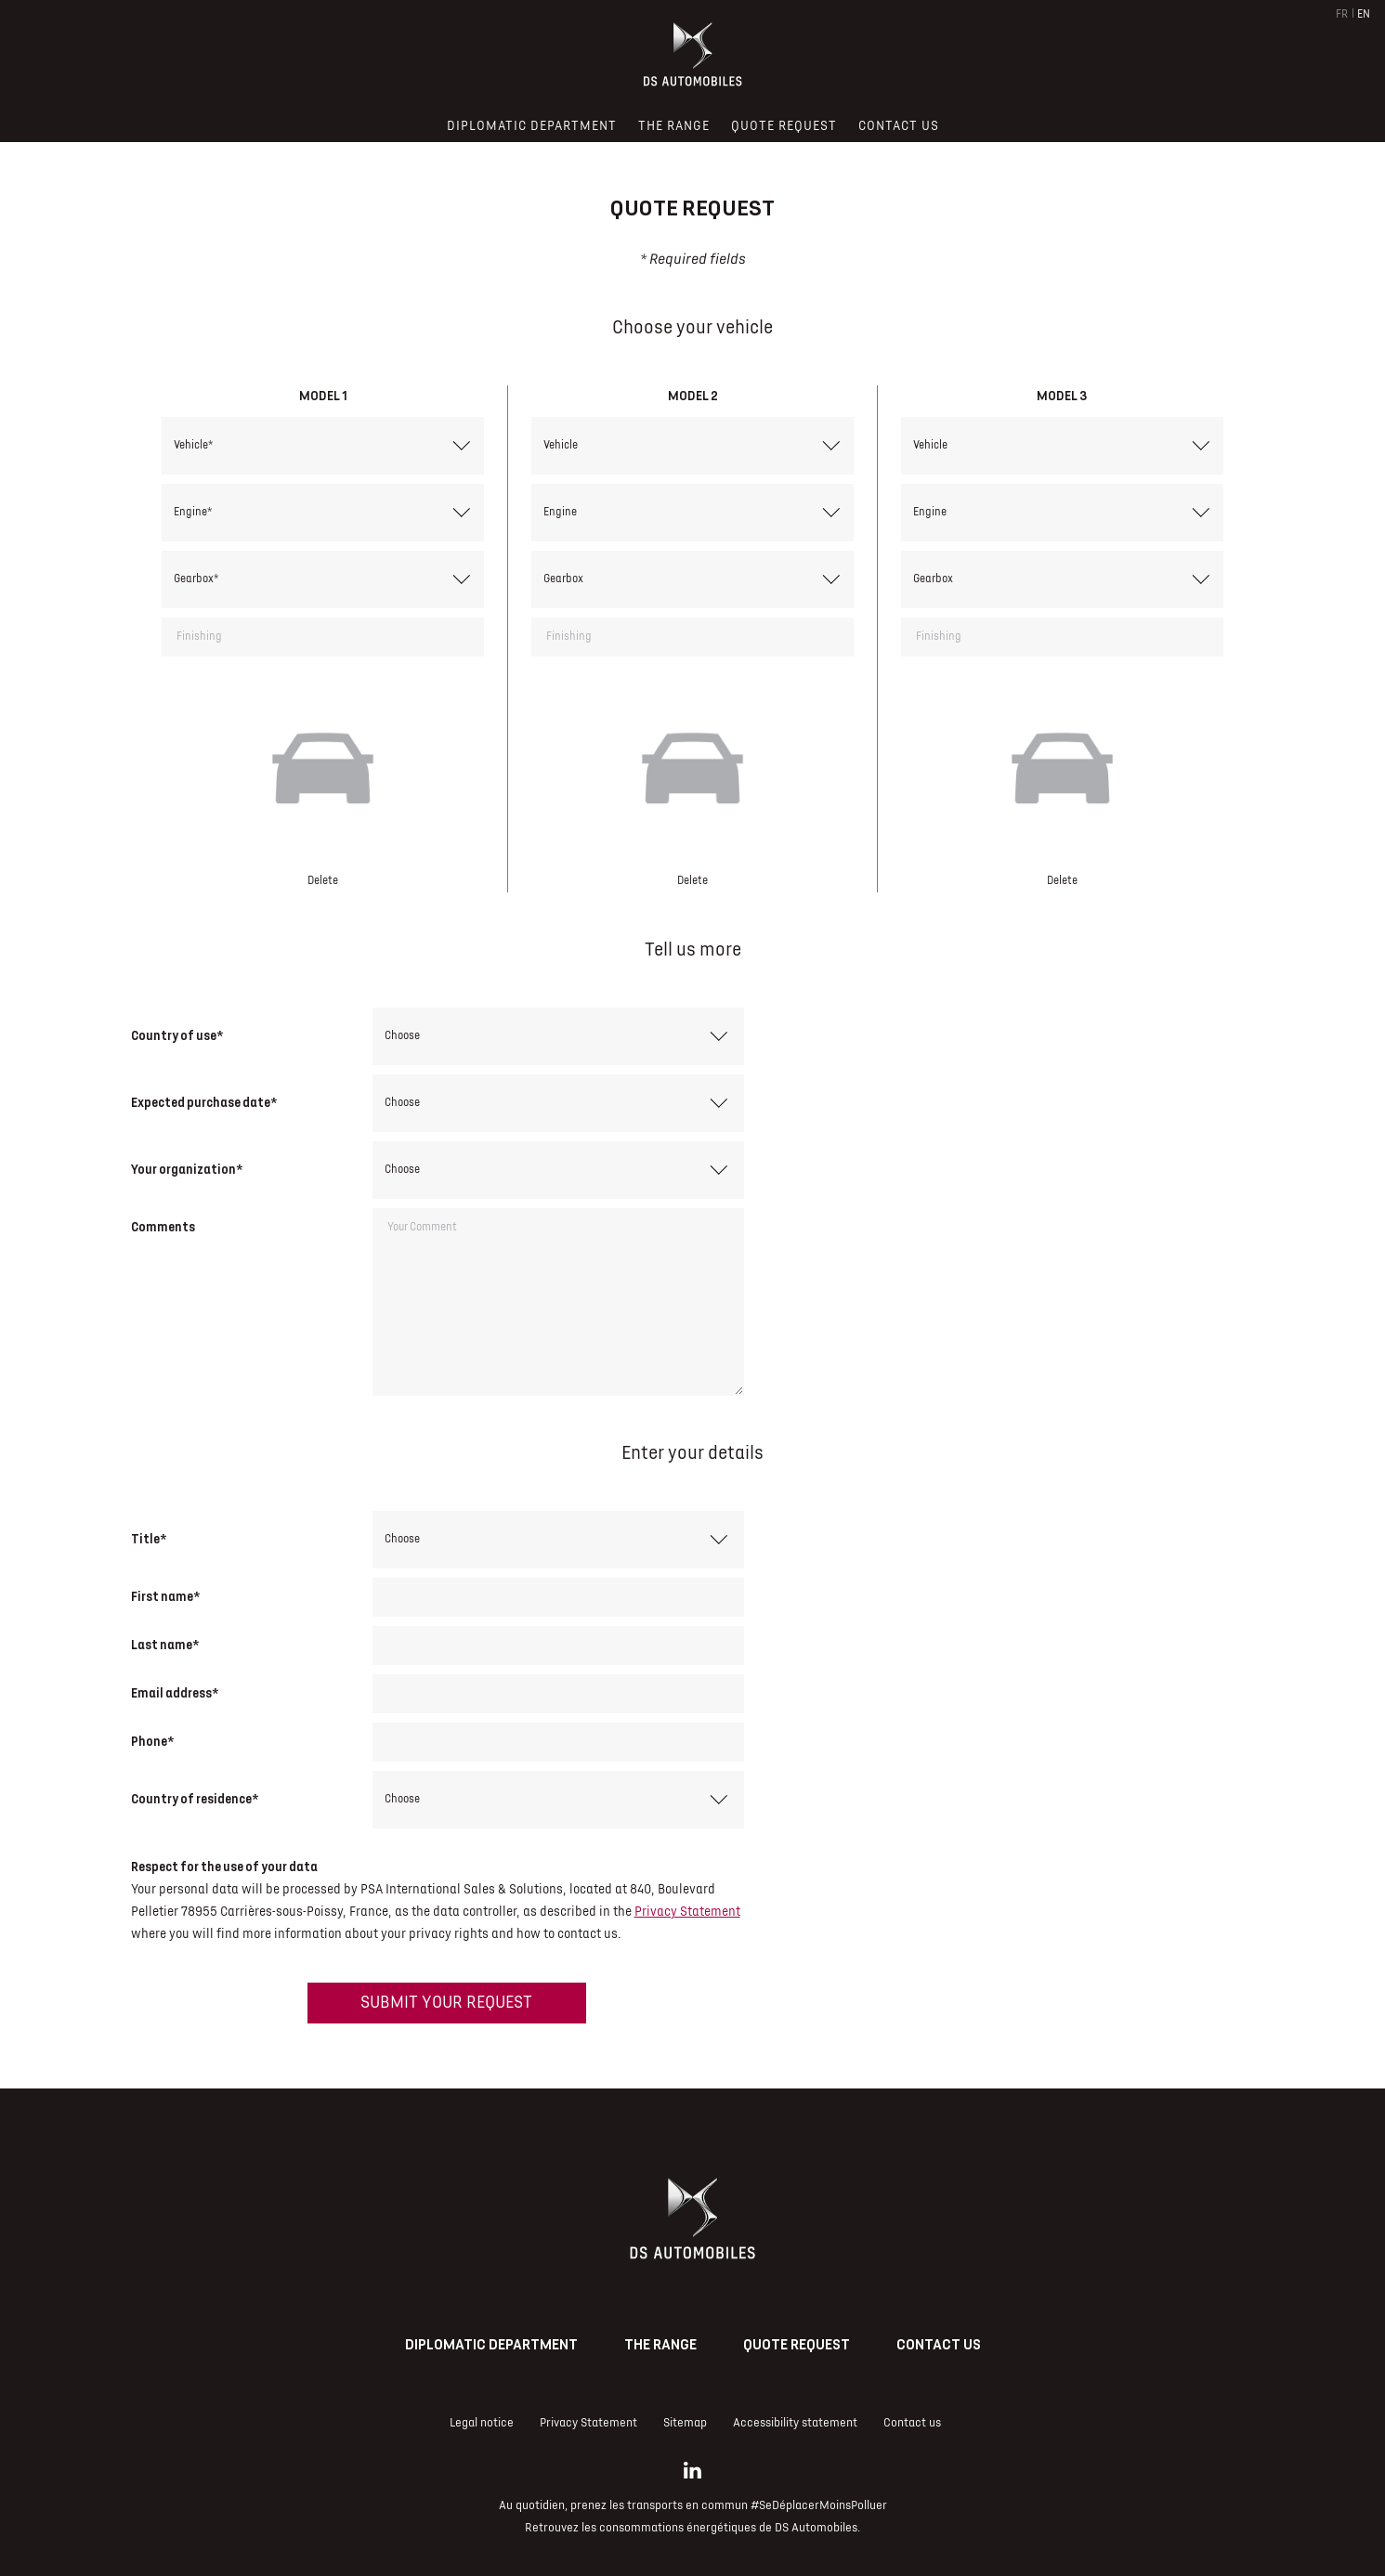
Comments (163, 1227)
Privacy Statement (687, 1912)
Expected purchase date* (204, 1103)
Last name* (165, 1645)
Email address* (174, 1693)
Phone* (152, 1742)
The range (660, 2344)
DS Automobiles (816, 2527)
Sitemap (685, 2422)
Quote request (796, 2344)
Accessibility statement (795, 2422)
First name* (165, 1597)
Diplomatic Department (491, 2344)
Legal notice (482, 2422)
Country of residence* (194, 1799)
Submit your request (446, 2002)
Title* (148, 1539)
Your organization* (186, 1170)
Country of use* (177, 1036)
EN (1363, 14)
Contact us (938, 2344)
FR (1342, 14)
